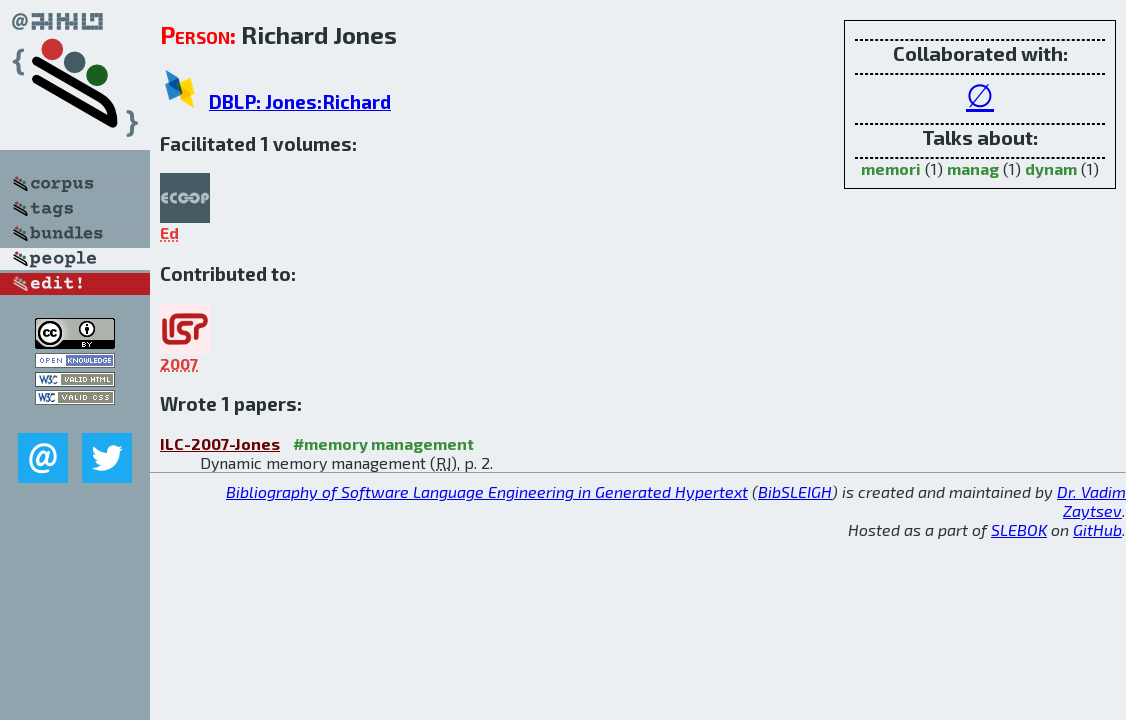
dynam (1051, 168)
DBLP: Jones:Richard (300, 101)
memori (891, 168)
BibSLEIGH (795, 491)
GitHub (1097, 529)
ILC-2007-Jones (220, 443)
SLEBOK (1019, 529)
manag (973, 168)
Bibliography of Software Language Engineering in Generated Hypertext (487, 491)
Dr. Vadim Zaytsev (1091, 501)
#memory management (383, 443)
